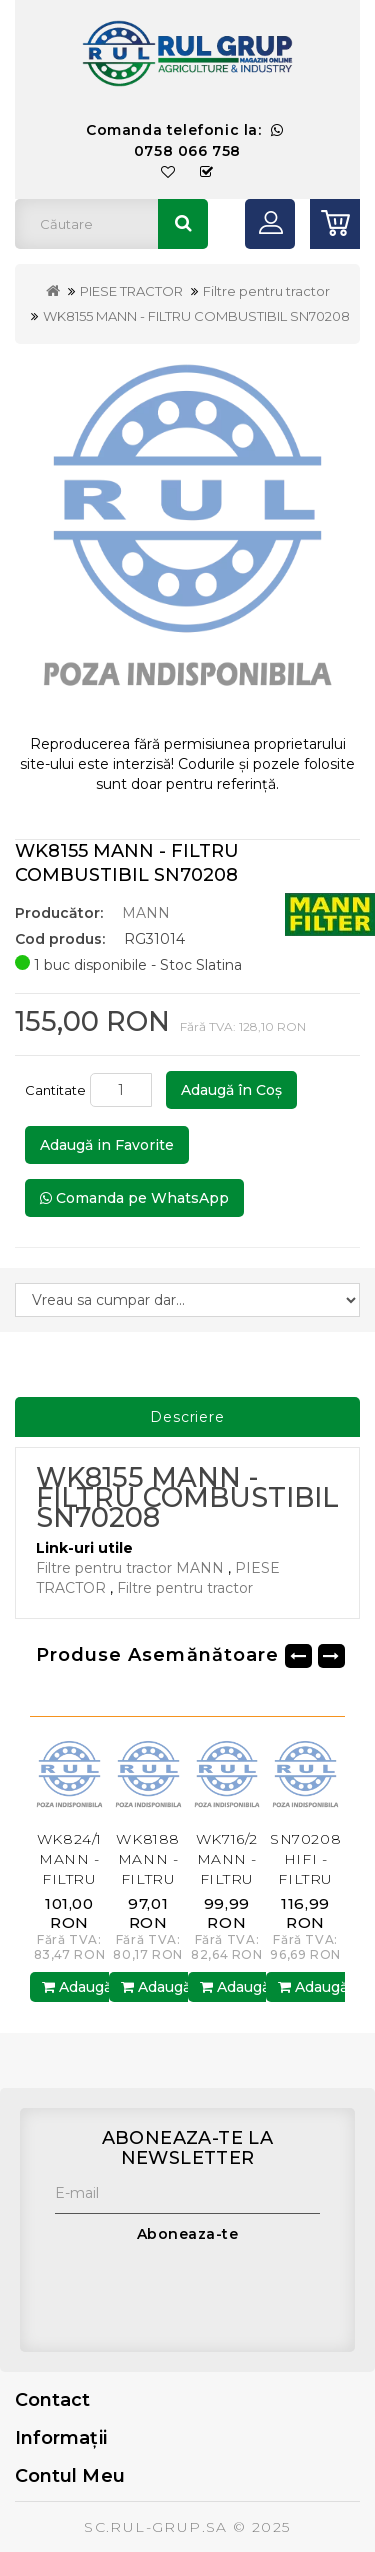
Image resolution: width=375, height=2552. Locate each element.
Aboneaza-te (188, 2234)
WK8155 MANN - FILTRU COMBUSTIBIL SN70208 (196, 316)
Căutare (183, 224)
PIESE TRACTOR (131, 291)
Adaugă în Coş (231, 1090)
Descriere (187, 1417)
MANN (146, 913)
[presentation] (207, 2293)
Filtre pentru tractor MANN (130, 1568)
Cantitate (55, 1090)
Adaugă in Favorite (107, 1145)
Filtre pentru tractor (266, 291)
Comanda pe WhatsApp (134, 1198)
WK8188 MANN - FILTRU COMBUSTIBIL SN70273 (164, 1879)
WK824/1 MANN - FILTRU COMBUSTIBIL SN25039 (85, 1879)
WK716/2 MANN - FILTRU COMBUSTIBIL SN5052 (243, 1879)
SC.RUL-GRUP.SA (156, 2527)
